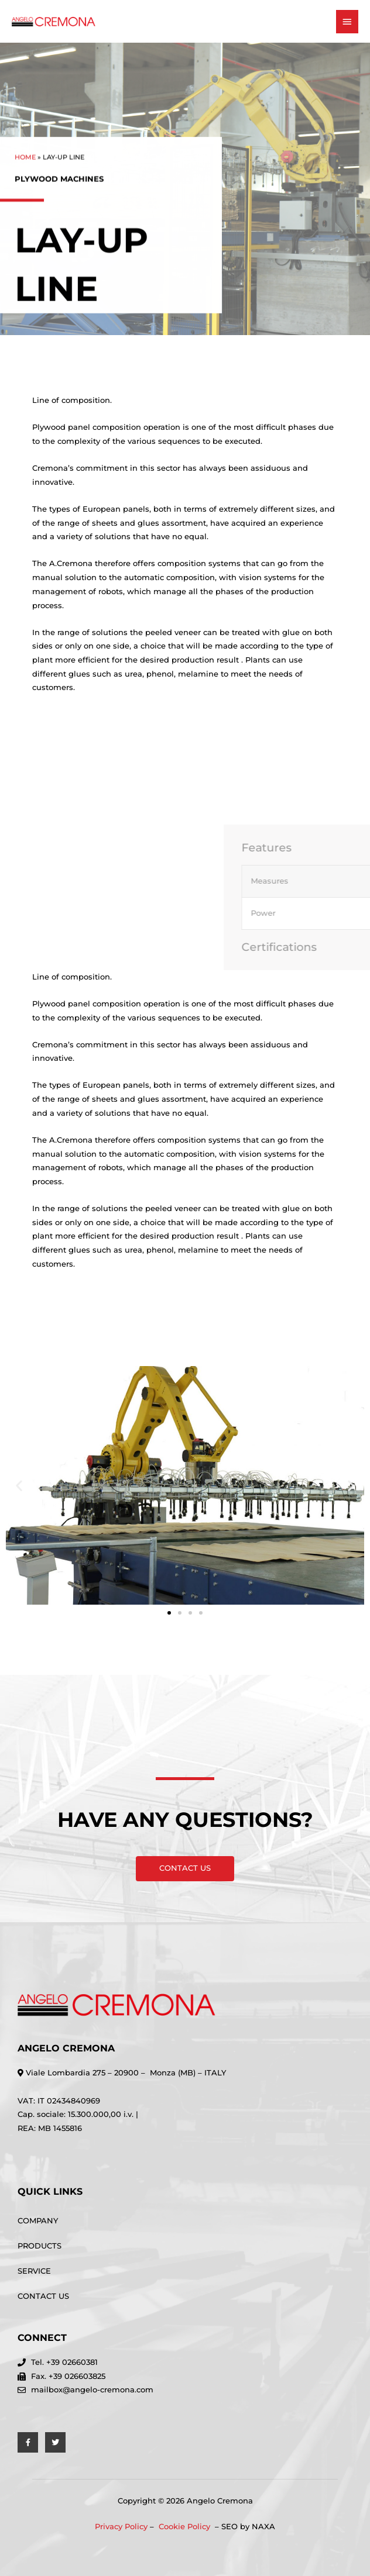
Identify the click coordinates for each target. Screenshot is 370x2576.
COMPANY (38, 2221)
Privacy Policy (121, 2526)
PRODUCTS (39, 2246)
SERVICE (34, 2271)
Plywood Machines (59, 188)
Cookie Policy (186, 2526)
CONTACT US (43, 2296)
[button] (19, 1485)
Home (25, 166)
